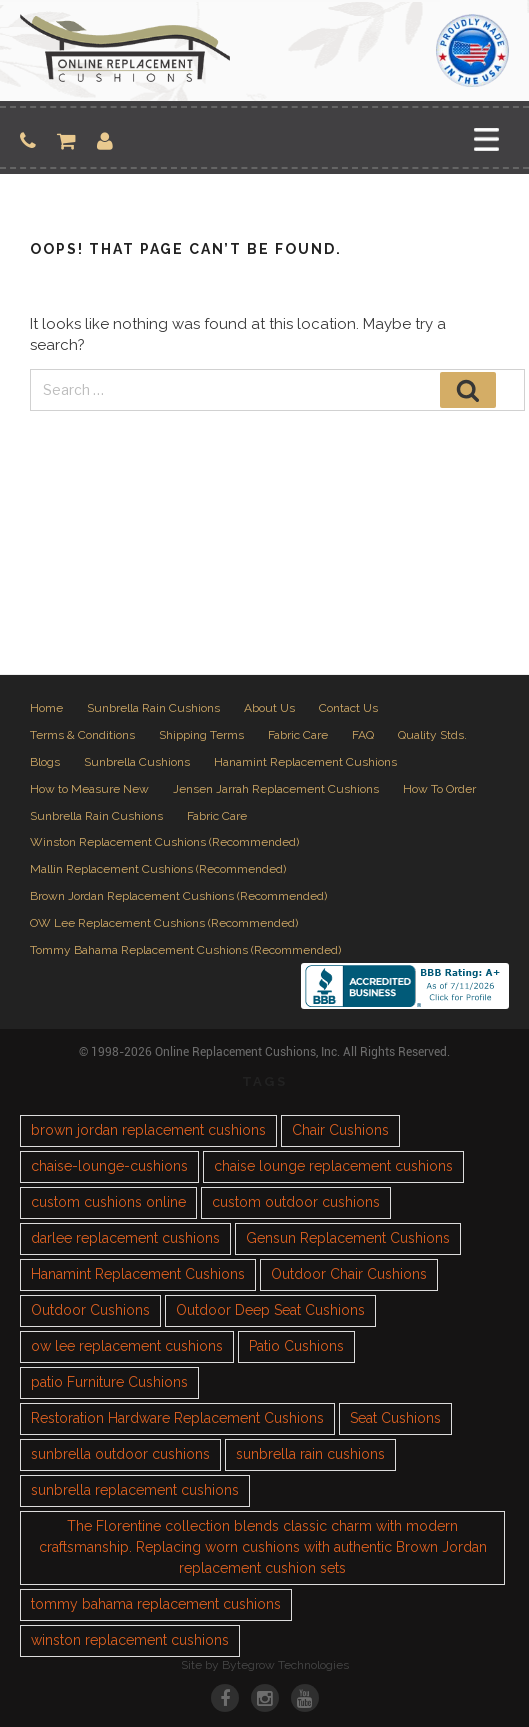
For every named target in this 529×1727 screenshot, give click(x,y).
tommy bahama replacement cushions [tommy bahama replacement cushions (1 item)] (156, 1604)
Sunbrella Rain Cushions (153, 708)
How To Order (439, 789)
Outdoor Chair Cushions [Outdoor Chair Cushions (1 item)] (349, 1274)
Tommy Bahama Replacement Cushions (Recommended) (185, 950)
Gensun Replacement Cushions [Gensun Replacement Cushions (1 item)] (348, 1238)
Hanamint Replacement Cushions (305, 762)
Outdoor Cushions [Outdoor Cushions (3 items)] (90, 1310)
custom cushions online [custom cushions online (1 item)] (108, 1202)
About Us (269, 708)
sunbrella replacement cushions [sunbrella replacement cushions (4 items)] (135, 1490)
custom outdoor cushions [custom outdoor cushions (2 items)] (296, 1202)
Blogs (45, 762)
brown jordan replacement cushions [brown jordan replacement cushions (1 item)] (148, 1130)
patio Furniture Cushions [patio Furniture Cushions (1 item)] (109, 1382)
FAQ (363, 735)
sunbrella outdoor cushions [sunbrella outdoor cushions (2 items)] (120, 1454)
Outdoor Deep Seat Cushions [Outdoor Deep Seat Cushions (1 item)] (270, 1310)
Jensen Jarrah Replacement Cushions (276, 789)
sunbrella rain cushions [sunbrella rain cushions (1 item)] (310, 1454)
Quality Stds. (432, 735)
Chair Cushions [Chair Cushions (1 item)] (340, 1130)
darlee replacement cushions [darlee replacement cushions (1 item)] (125, 1238)
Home (46, 708)
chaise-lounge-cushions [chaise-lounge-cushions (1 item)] (109, 1166)
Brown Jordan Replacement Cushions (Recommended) (178, 896)
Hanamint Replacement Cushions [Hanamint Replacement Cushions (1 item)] (138, 1274)
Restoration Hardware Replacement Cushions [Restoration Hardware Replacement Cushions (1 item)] (177, 1418)
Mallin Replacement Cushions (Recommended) (158, 869)
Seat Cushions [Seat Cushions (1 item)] (395, 1418)
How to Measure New (89, 789)
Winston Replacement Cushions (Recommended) (164, 842)
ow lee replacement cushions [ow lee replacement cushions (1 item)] (127, 1346)
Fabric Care (298, 735)
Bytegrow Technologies (285, 1665)
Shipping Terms (201, 735)
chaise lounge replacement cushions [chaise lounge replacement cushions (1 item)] (333, 1166)
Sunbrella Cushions (137, 762)
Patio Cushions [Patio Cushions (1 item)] (296, 1346)
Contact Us (348, 708)
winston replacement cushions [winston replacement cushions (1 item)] (130, 1640)
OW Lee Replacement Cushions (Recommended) (164, 923)
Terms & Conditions (82, 735)
